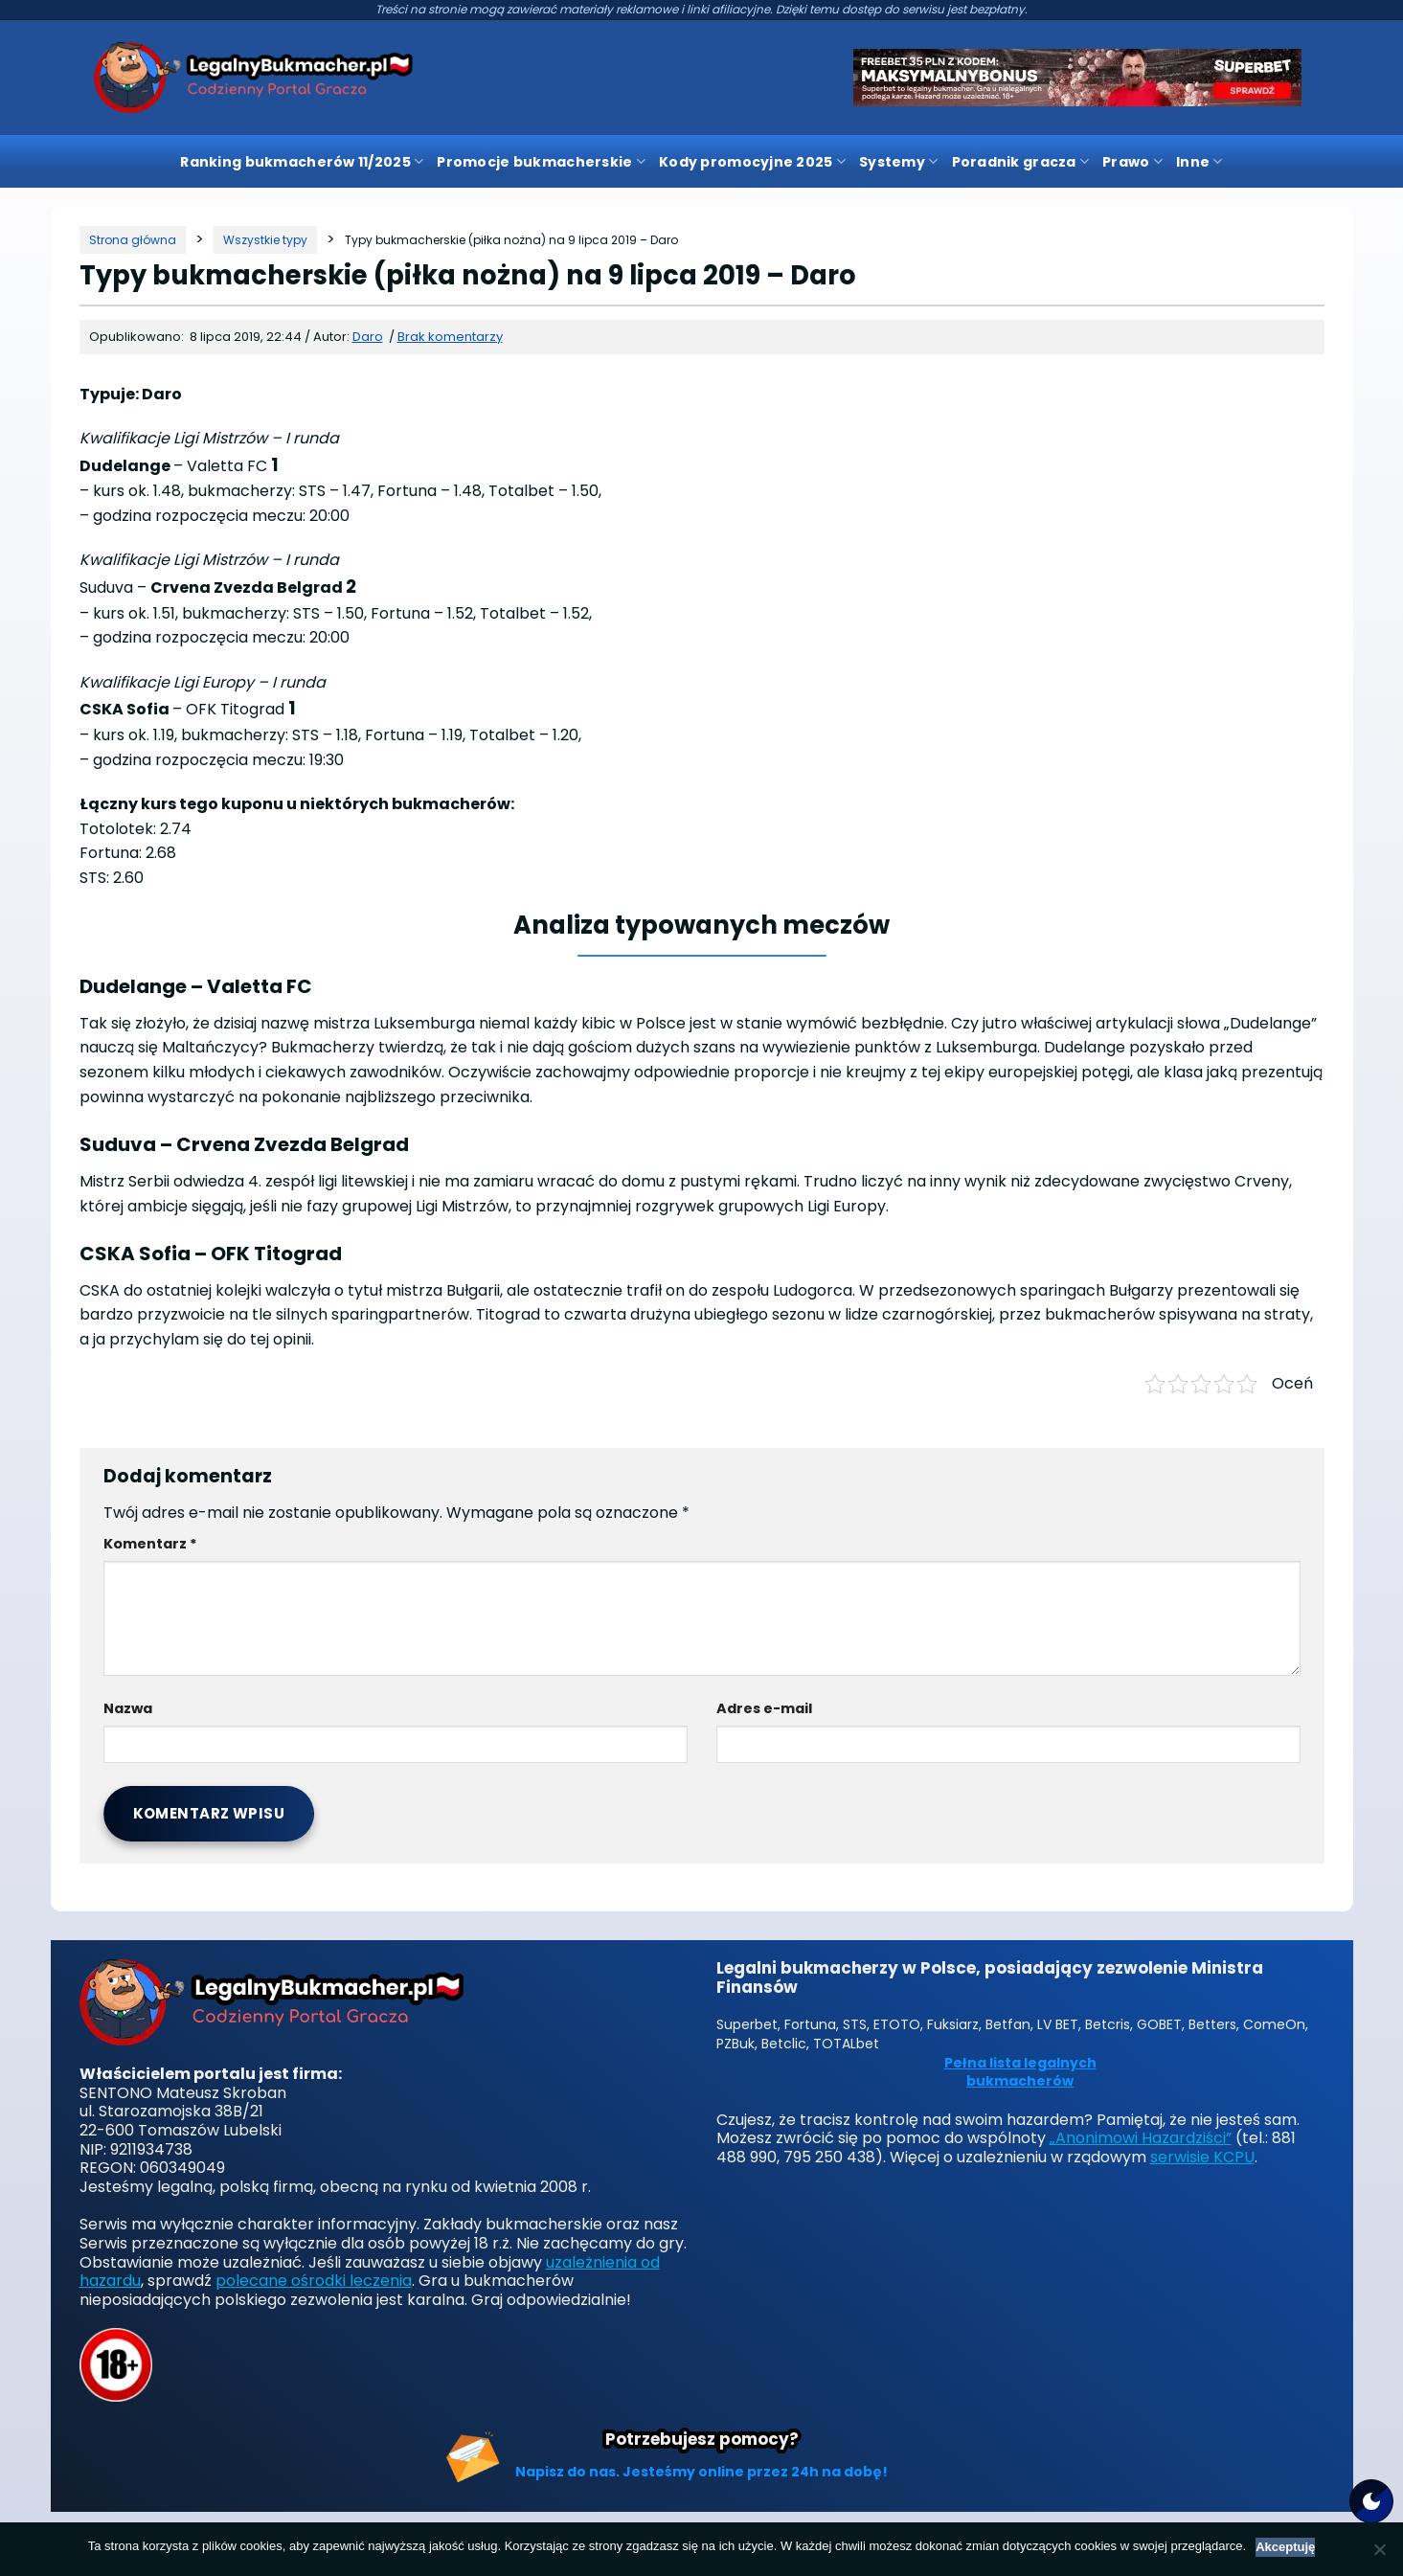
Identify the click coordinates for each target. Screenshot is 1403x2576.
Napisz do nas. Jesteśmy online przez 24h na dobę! (701, 2471)
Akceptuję (1285, 2547)
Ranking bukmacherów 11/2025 (301, 161)
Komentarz (150, 1543)
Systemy (898, 161)
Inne (1199, 161)
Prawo (1132, 161)
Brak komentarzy (450, 337)
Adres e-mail (764, 1708)
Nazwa (127, 1708)
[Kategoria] (265, 240)
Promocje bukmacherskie (541, 161)
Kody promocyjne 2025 (752, 161)
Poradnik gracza (1021, 161)
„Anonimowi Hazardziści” (1141, 2138)
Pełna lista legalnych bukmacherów (1020, 2072)
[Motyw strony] (1371, 2501)
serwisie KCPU (1202, 2157)
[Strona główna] (132, 240)
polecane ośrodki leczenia (313, 2281)
